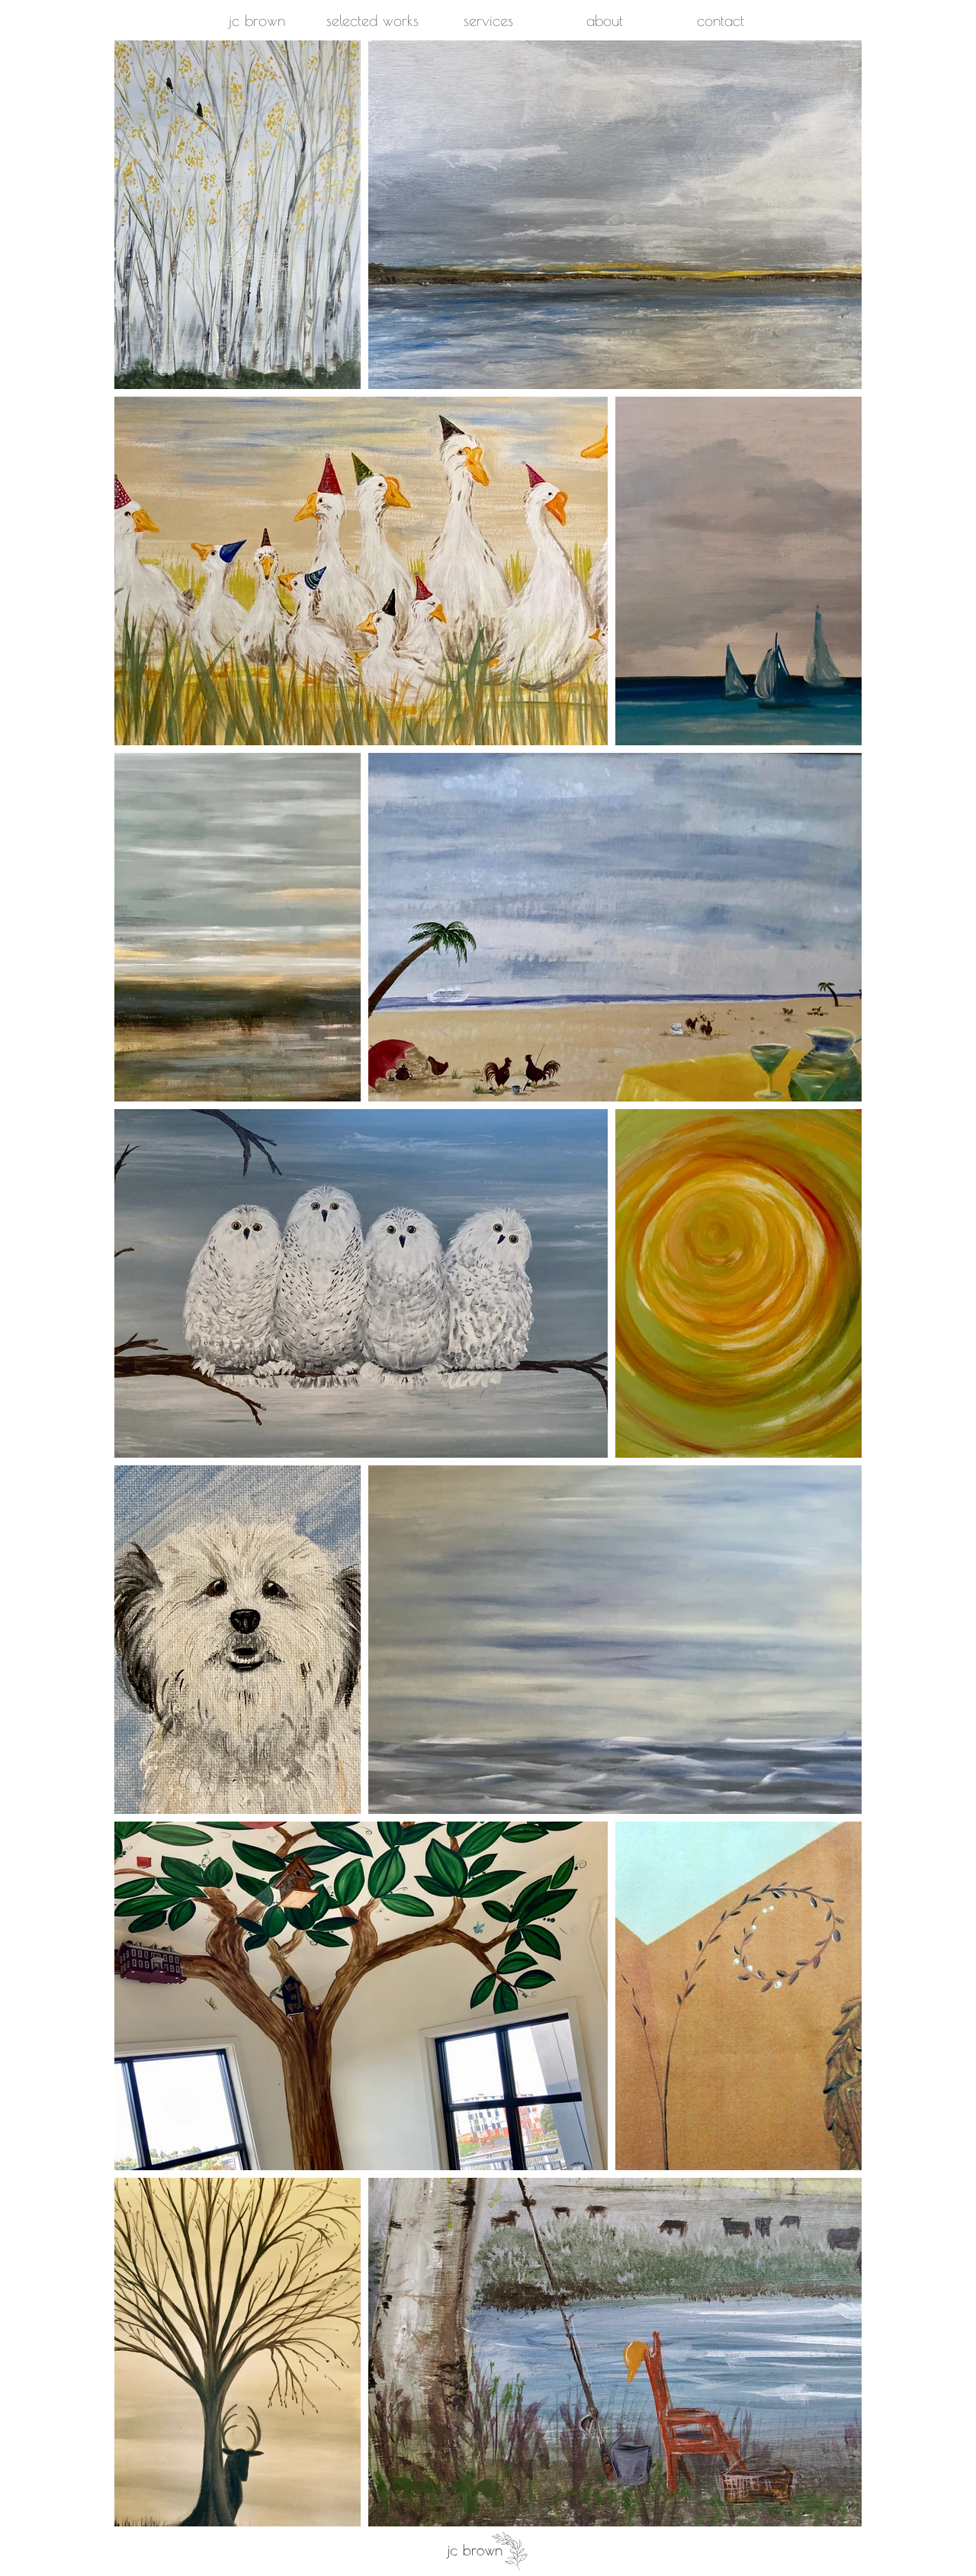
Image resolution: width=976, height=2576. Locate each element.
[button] (372, 20)
